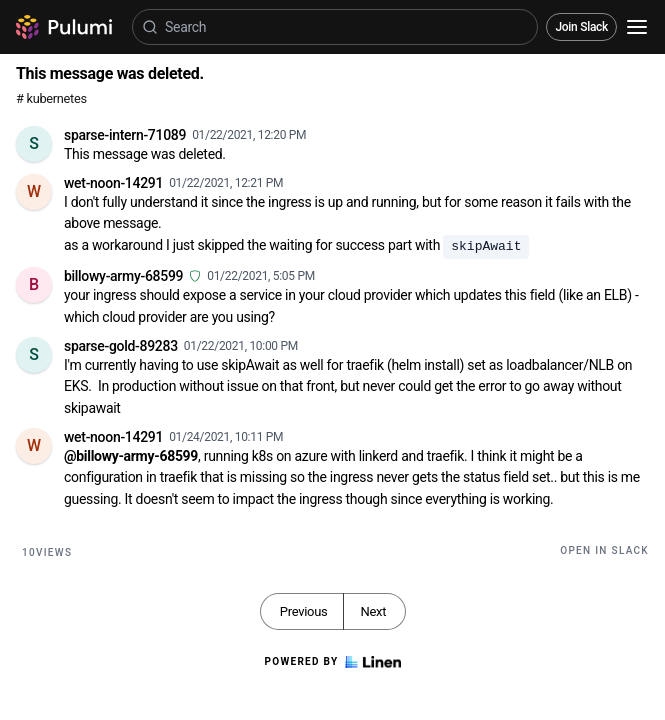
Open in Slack (604, 550)
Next (373, 611)
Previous (304, 611)
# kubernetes (51, 98)
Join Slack (581, 27)
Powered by (332, 662)
